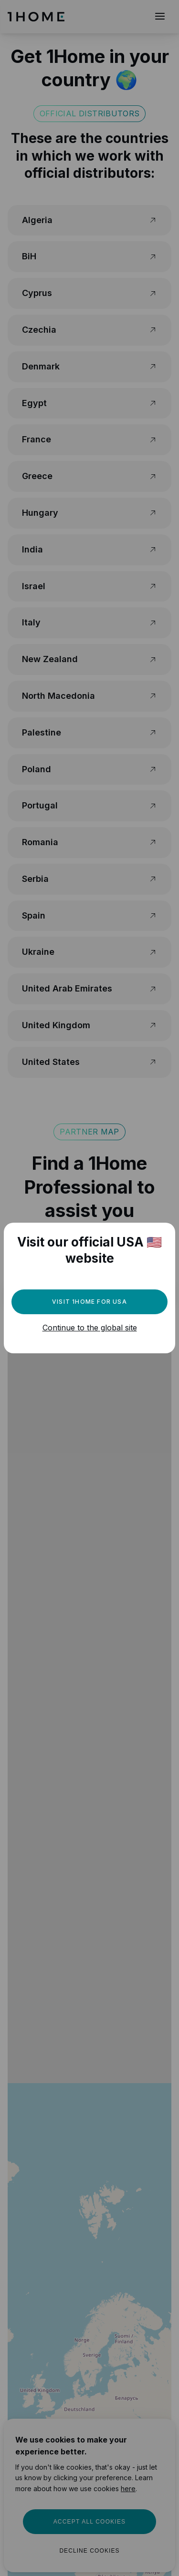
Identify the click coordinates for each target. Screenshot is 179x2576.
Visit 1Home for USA (89, 1301)
